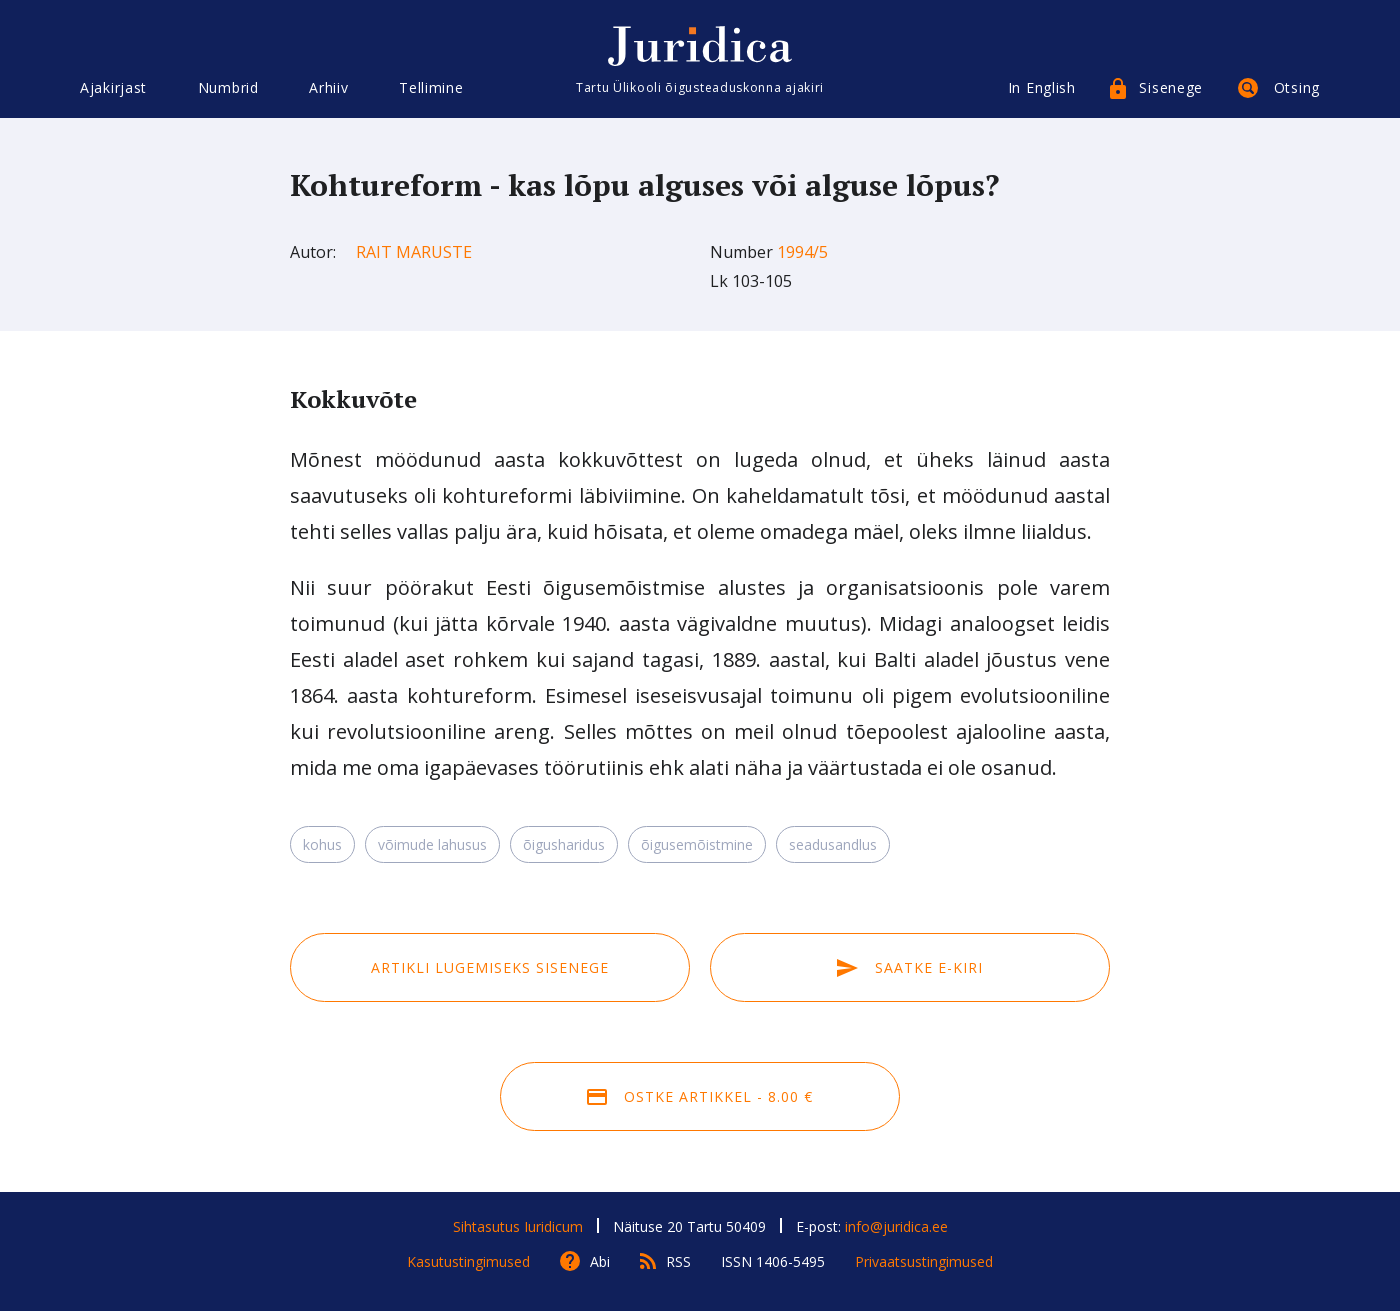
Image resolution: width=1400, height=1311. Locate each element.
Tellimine (431, 87)
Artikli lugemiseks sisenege (490, 967)
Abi (600, 1261)
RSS (678, 1261)
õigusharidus (564, 844)
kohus (322, 844)
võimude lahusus (432, 844)
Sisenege (1171, 87)
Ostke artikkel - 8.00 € (700, 1096)
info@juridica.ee (896, 1226)
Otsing (1297, 87)
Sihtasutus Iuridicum (518, 1226)
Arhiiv (328, 87)
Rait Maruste (414, 252)
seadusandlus (833, 844)
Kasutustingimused (468, 1261)
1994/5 (802, 252)
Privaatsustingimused (924, 1261)
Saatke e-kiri (910, 967)
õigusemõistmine (697, 844)
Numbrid (228, 87)
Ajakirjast (113, 87)
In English (1042, 87)
